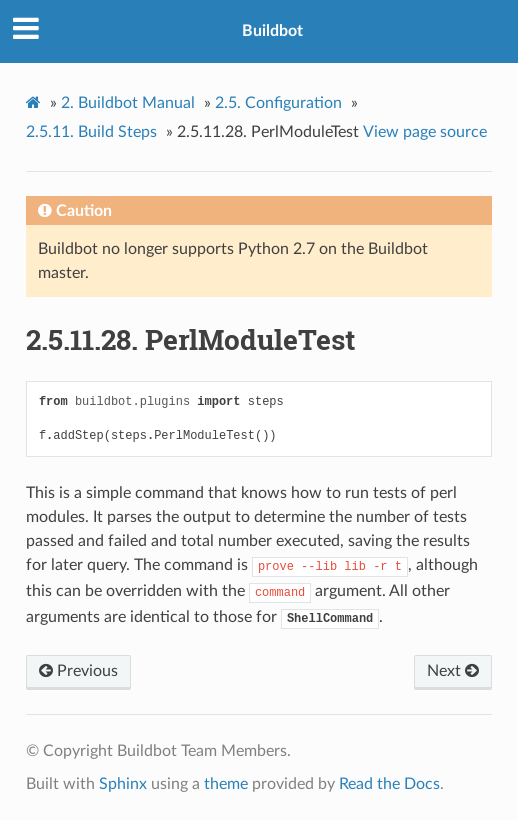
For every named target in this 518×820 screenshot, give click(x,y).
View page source (425, 132)
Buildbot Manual (128, 103)
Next (453, 671)
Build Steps (91, 132)
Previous (78, 671)
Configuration (278, 103)
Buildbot (272, 31)
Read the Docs (389, 784)
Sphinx (123, 784)
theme (226, 784)
